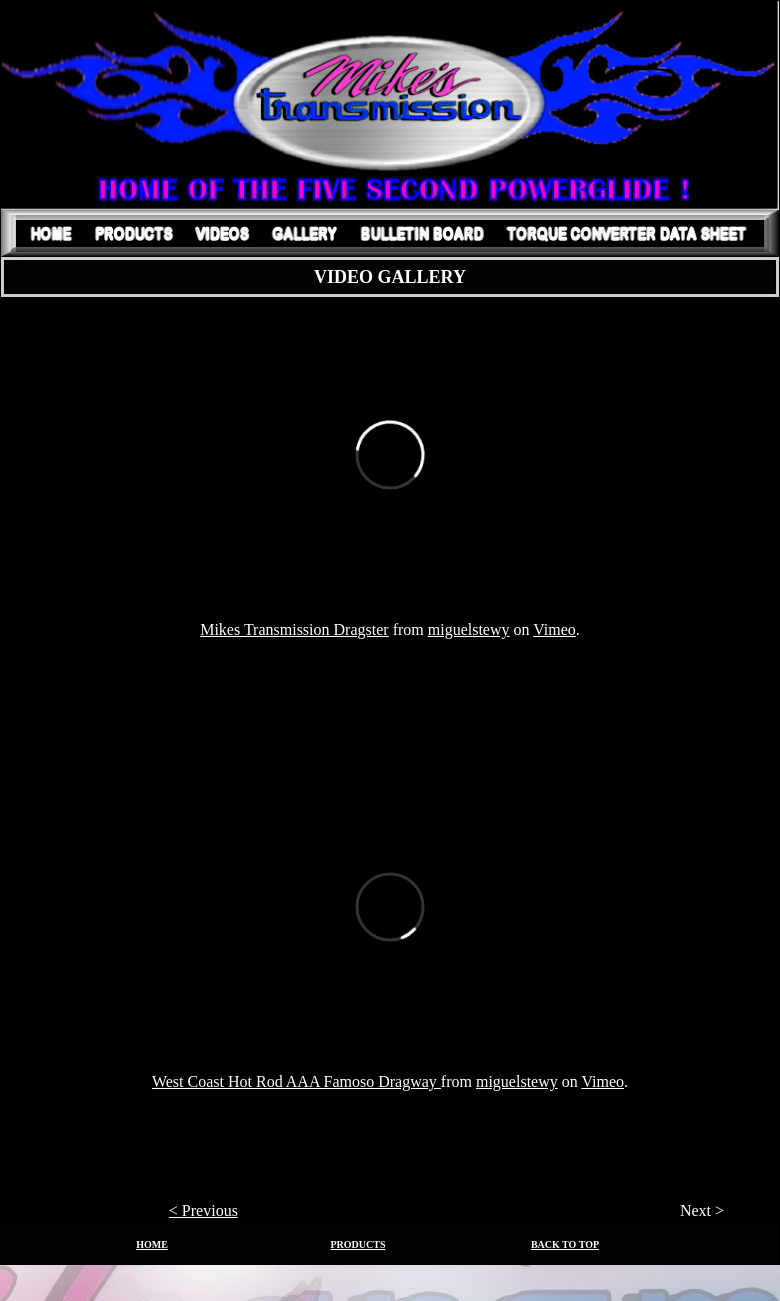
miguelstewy (469, 629)
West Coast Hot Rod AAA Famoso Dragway (296, 1081)
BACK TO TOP (565, 1244)
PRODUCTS (357, 1244)
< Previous (203, 1210)
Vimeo (554, 629)
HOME (152, 1244)
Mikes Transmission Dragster (294, 629)
